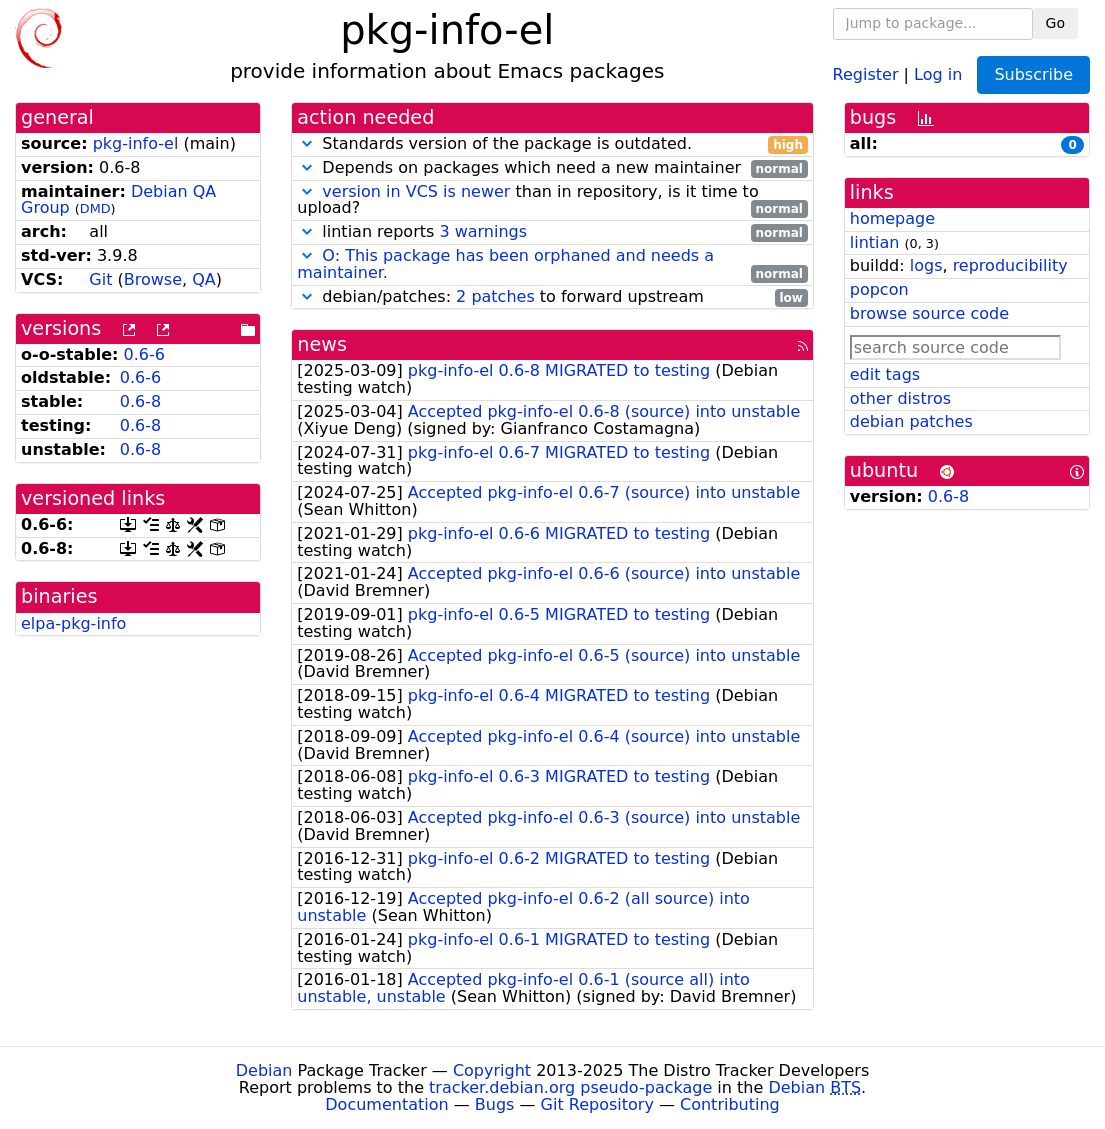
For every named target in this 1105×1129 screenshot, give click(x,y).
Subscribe (1033, 74)
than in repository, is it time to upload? (552, 201)
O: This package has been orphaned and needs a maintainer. (505, 264)
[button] (307, 143)
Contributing (730, 1104)
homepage (892, 218)
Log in (938, 73)
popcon (879, 289)
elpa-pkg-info (73, 623)
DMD (95, 208)
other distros (900, 398)
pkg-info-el (136, 143)
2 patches (495, 296)
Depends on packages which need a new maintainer (552, 168)
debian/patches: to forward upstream (552, 297)
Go (1055, 23)
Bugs (495, 1104)
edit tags (885, 374)
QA (204, 279)
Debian (264, 1070)
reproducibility (1010, 265)
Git (100, 279)
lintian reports (552, 232)
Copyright (492, 1070)
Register (866, 73)
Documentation (386, 1104)
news (322, 344)
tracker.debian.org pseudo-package (570, 1087)
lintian (875, 242)
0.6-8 (140, 401)
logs (926, 265)
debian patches (911, 421)
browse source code (929, 313)
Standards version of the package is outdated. (552, 144)
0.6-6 (144, 354)
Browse (153, 279)
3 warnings (483, 231)
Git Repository (597, 1104)
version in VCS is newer (416, 191)
